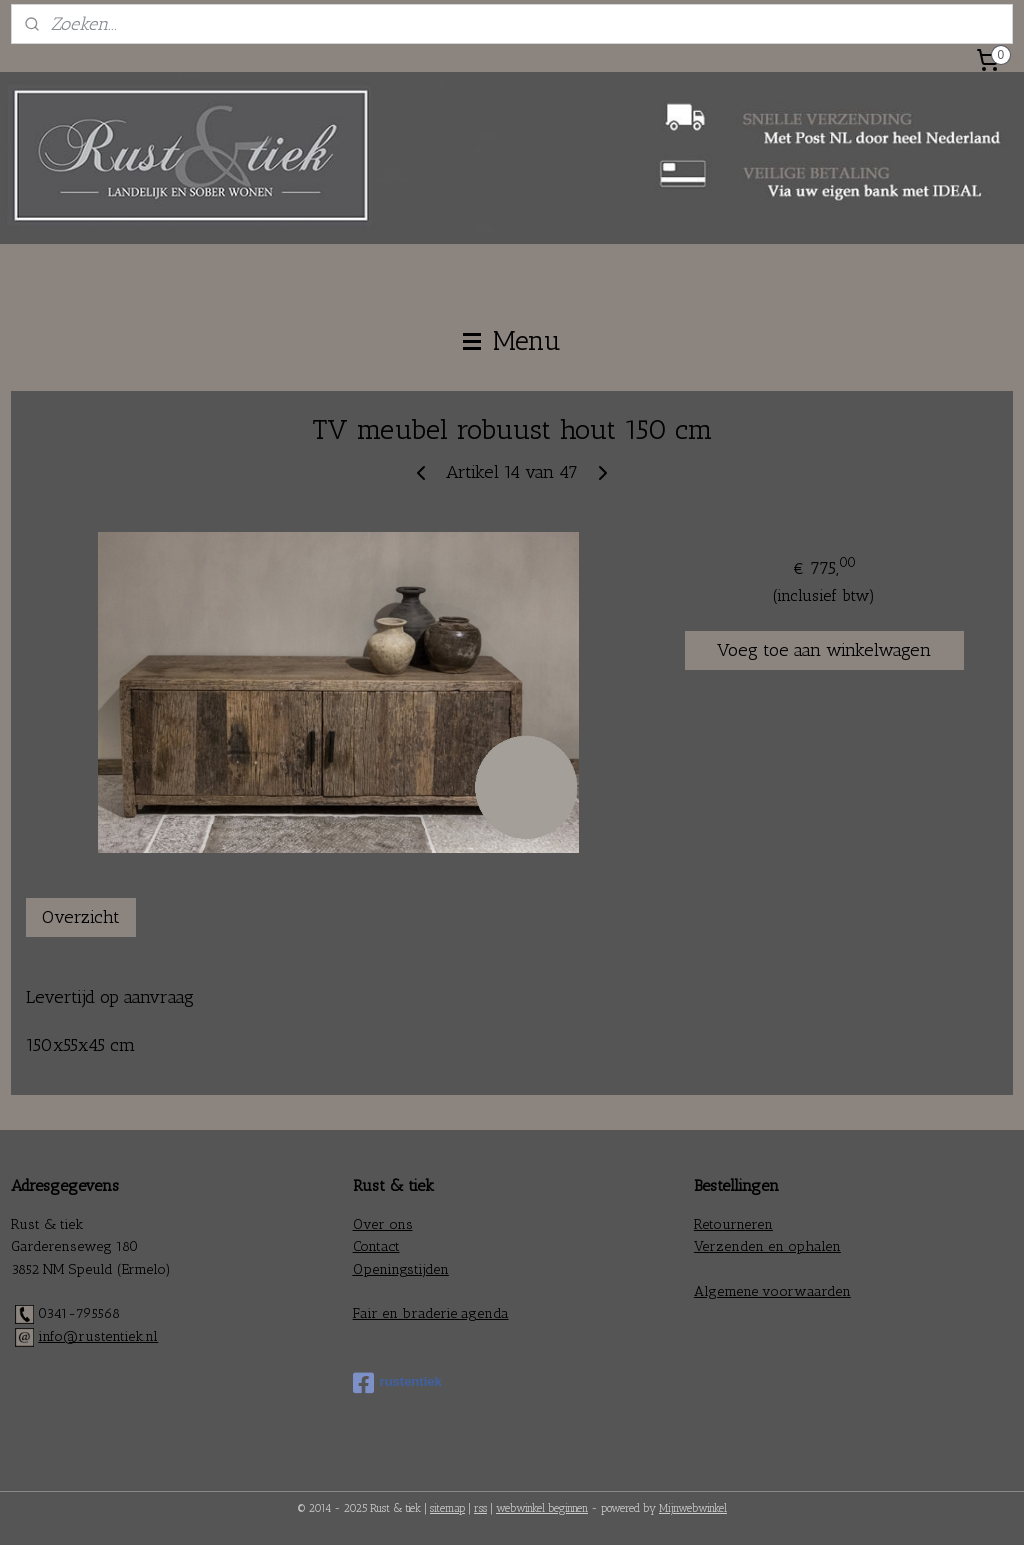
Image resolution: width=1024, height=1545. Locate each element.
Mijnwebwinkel (693, 1508)
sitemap (447, 1508)
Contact (376, 1246)
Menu (512, 341)
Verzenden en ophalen (767, 1246)
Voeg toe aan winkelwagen (824, 650)
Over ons (383, 1224)
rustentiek (397, 1383)
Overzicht (81, 917)
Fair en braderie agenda (431, 1313)
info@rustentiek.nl (98, 1336)
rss (480, 1508)
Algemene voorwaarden (772, 1291)
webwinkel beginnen (542, 1508)
